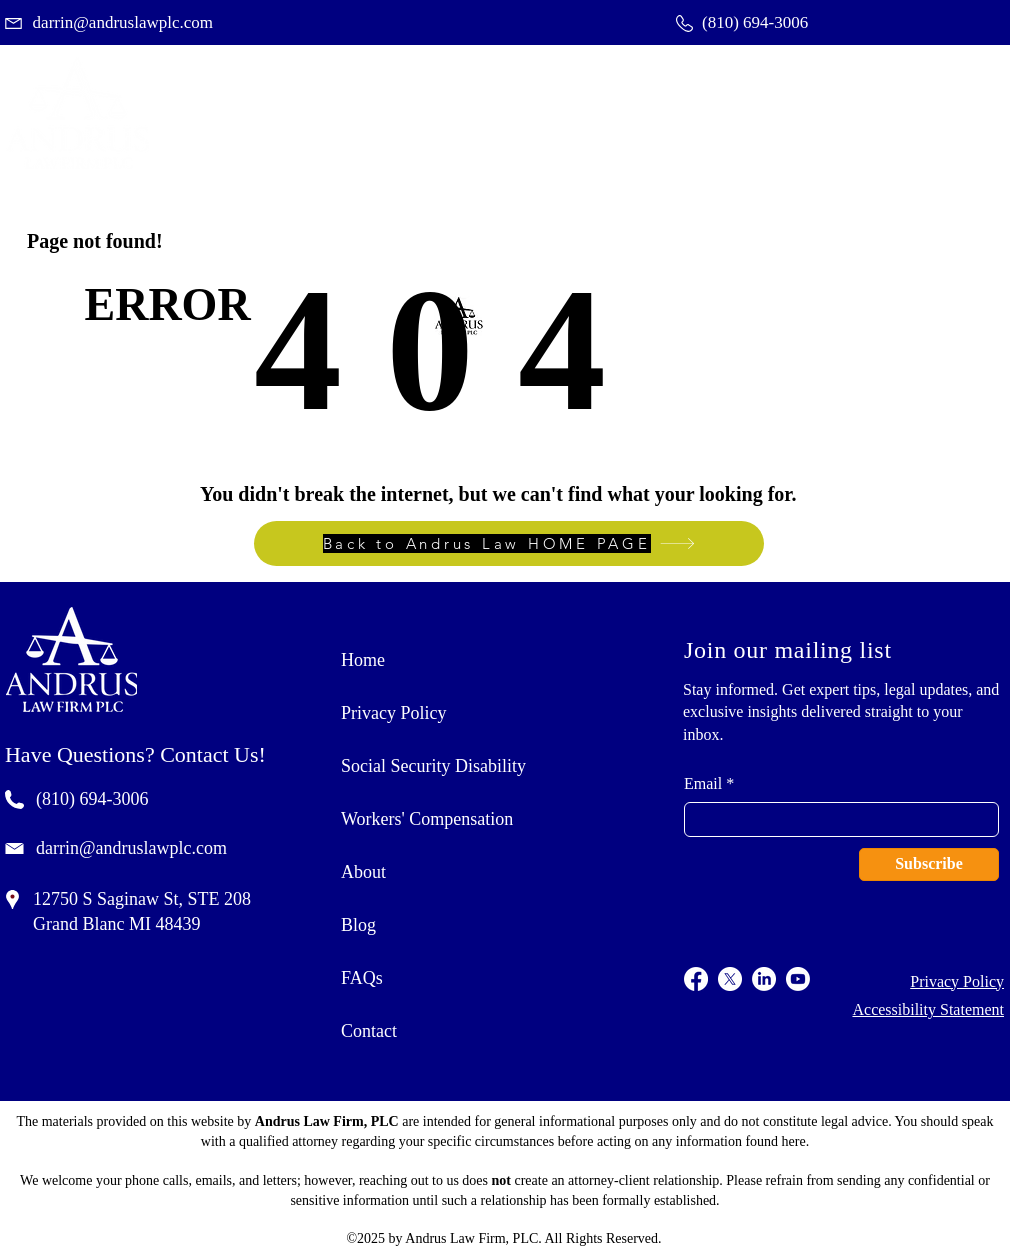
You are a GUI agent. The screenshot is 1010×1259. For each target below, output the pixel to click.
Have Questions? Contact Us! (135, 754)
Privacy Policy (394, 713)
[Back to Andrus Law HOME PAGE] (509, 543)
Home (363, 660)
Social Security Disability (433, 766)
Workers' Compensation (427, 819)
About (363, 872)
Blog (358, 925)
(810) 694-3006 (92, 799)
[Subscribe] (929, 864)
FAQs (362, 978)
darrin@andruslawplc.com (131, 848)
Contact (369, 1031)
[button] (834, 113)
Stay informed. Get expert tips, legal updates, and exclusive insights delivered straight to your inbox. (841, 712)
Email (703, 784)
